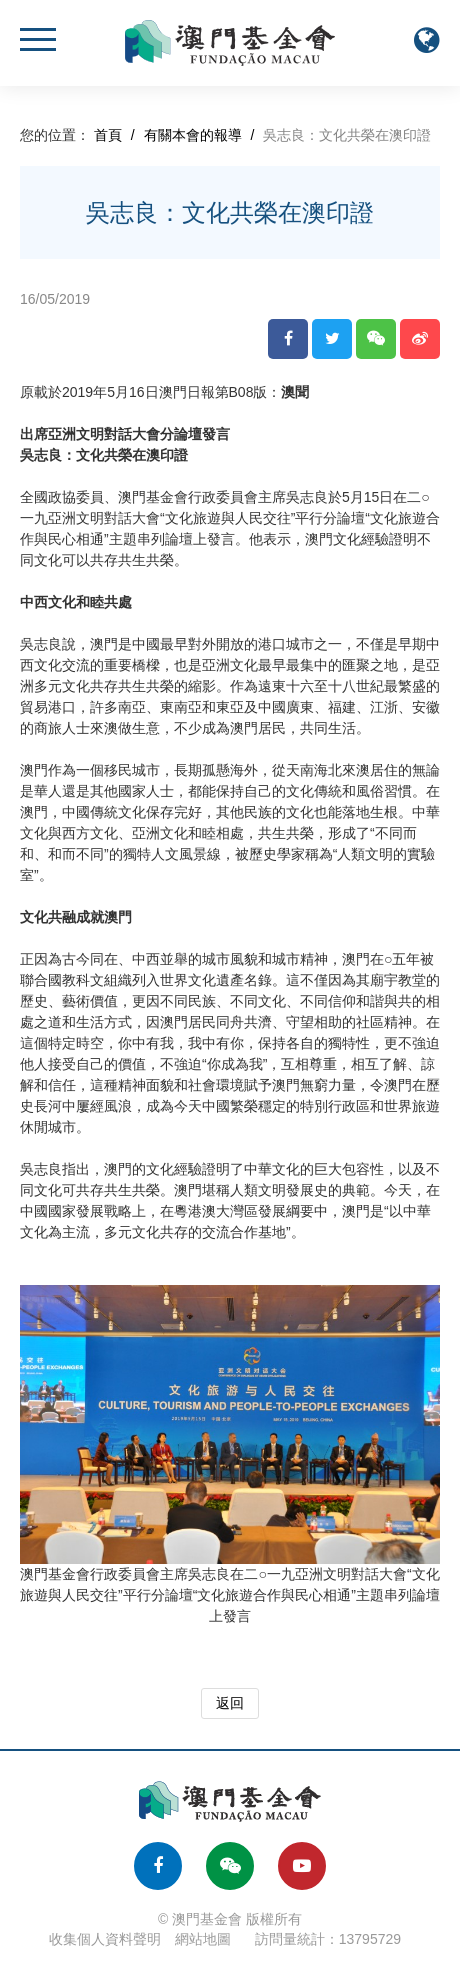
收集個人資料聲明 (105, 1939)
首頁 (108, 135)
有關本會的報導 (193, 135)
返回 (230, 1703)
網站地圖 (203, 1939)
